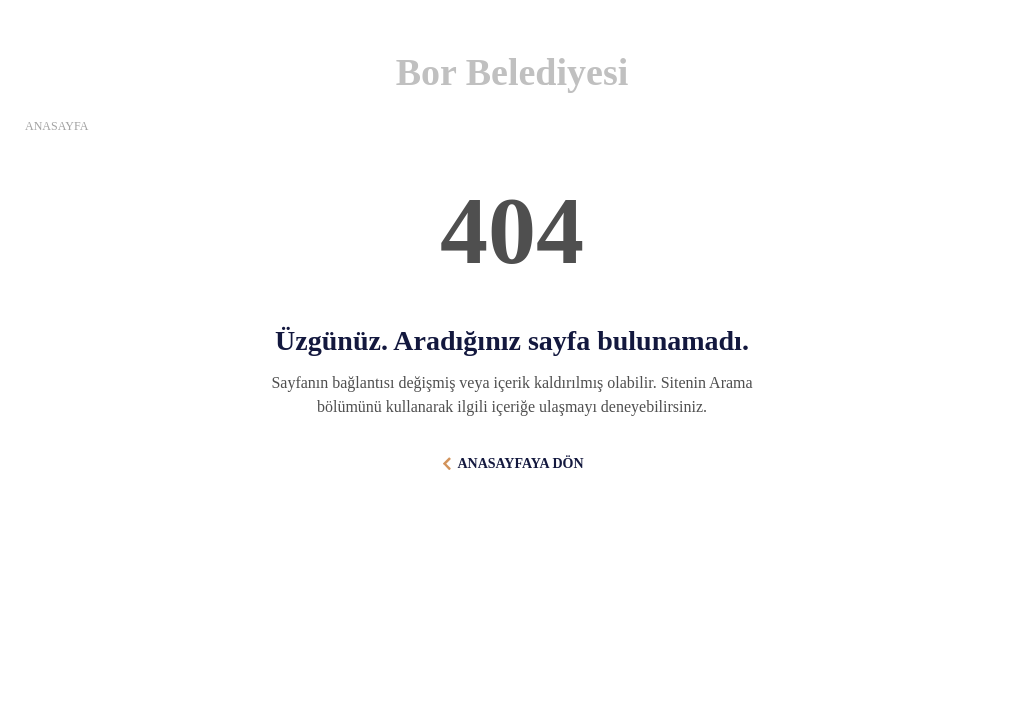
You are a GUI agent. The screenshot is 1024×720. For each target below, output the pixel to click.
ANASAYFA (56, 126)
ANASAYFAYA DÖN (520, 463)
